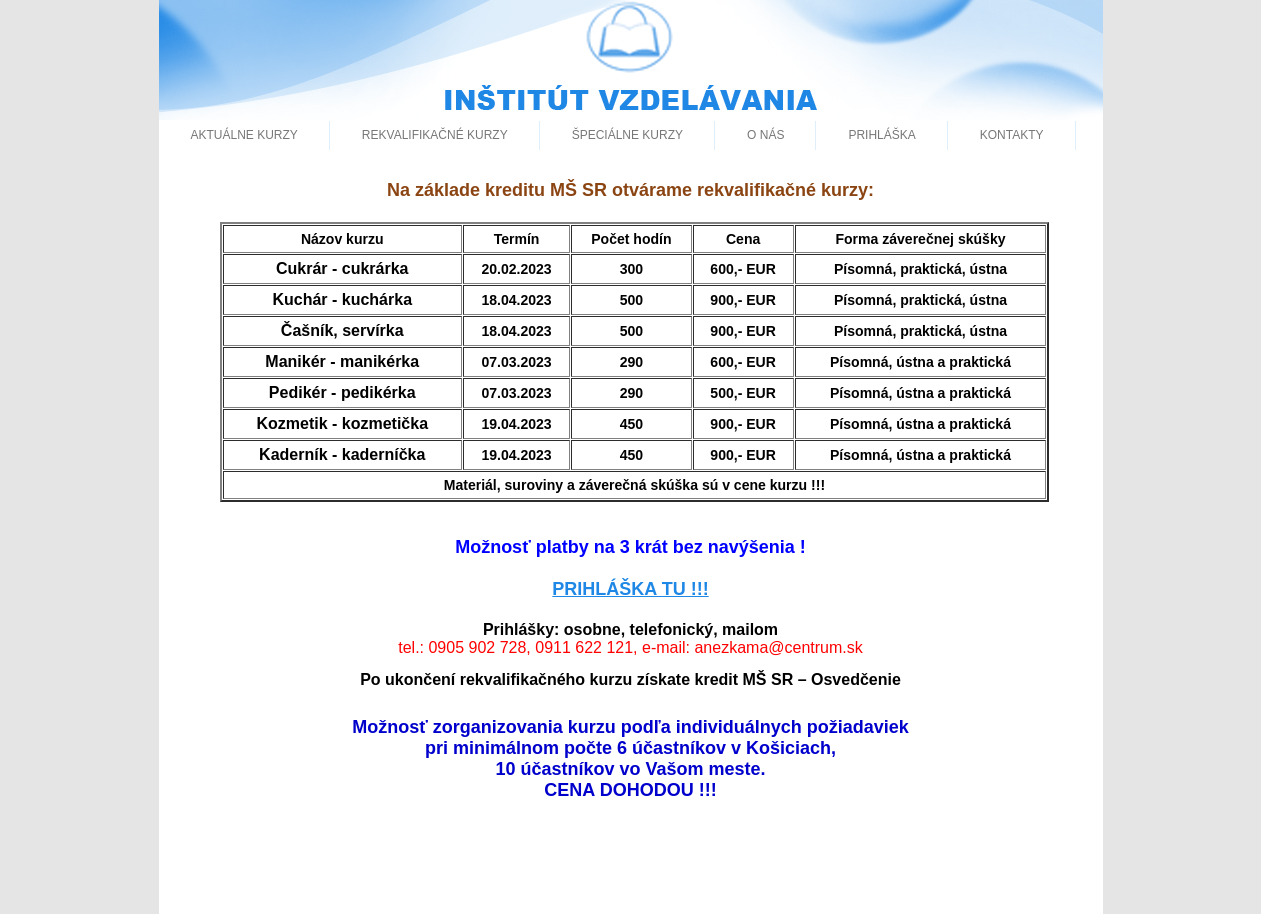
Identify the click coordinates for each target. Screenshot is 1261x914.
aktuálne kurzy (244, 135)
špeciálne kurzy (627, 135)
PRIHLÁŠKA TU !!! (630, 589)
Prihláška (881, 135)
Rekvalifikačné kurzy (435, 135)
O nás (765, 135)
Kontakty (1012, 135)
